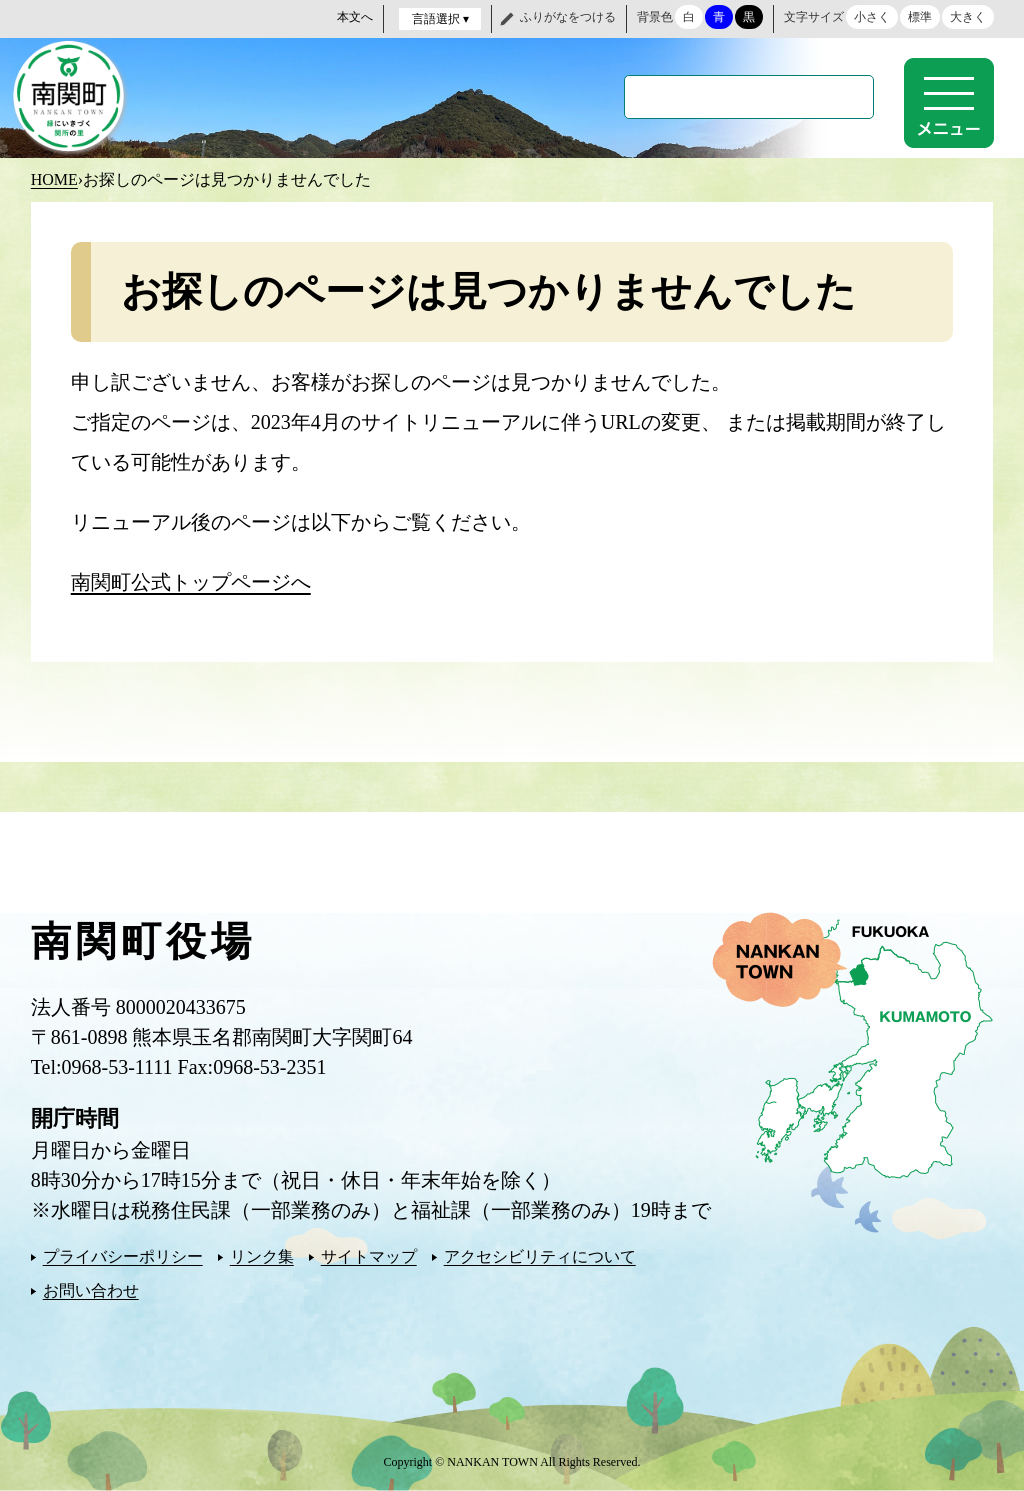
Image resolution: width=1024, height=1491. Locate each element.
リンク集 (262, 1256)
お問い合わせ (91, 1290)
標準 (920, 17)
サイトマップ (369, 1256)
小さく (872, 17)
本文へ (355, 17)
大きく (968, 17)
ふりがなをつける (568, 17)
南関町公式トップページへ (191, 582)
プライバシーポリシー (123, 1256)
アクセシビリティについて (540, 1256)
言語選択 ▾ (440, 19)
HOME (54, 179)
